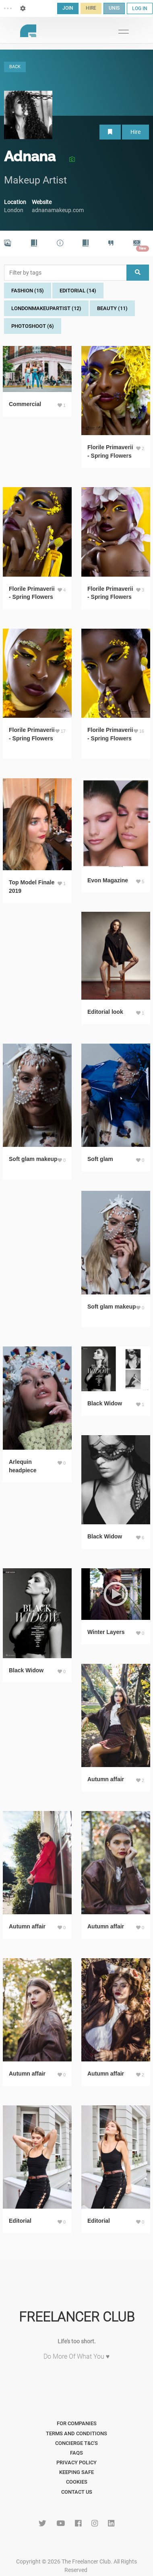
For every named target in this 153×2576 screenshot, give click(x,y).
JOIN (67, 8)
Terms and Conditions (76, 2433)
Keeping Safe (76, 2472)
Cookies (76, 2482)
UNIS (114, 8)
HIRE (91, 8)
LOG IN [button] (139, 8)
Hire (135, 132)
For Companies (77, 2423)
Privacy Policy (76, 2462)
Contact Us (76, 2492)
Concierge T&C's (76, 2443)
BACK (15, 66)
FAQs (76, 2453)
